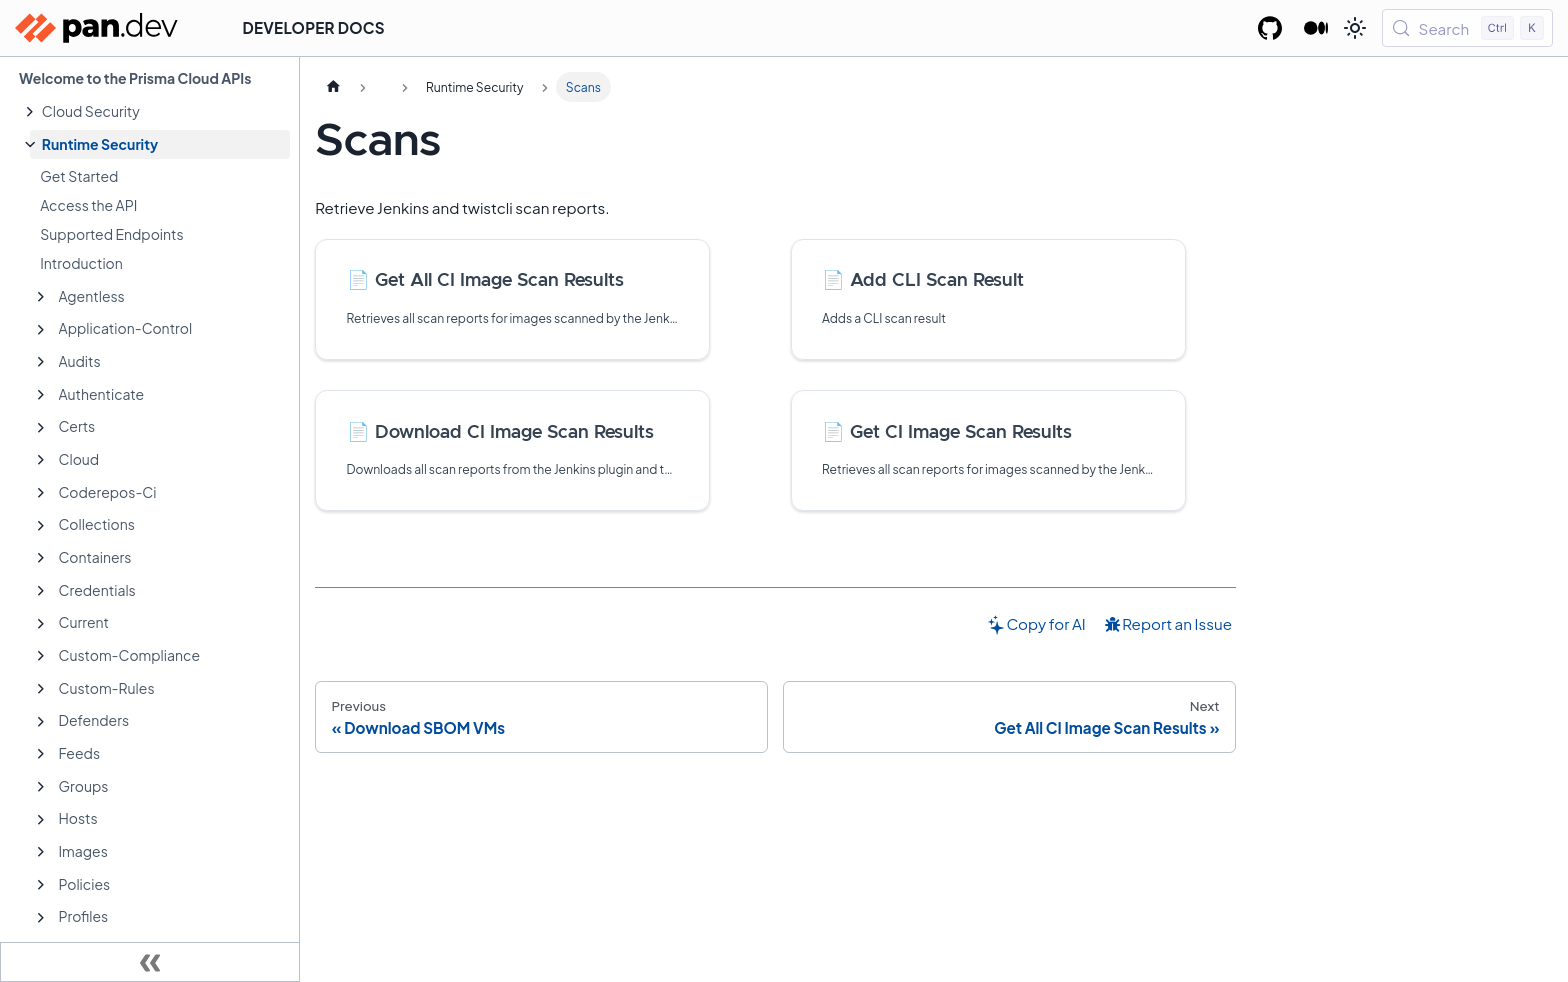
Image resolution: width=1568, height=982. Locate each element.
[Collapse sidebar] (150, 962)
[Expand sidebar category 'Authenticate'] (41, 395)
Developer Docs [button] (314, 27)
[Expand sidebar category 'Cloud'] (41, 460)
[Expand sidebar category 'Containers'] (41, 558)
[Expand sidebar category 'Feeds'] (41, 754)
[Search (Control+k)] (1467, 28)
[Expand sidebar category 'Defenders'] (41, 722)
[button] (160, 111)
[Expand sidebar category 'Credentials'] (41, 591)
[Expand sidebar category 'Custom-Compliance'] (41, 656)
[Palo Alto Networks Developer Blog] (1316, 28)
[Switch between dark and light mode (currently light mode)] (1355, 28)
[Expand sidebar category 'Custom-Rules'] (41, 689)
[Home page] (333, 87)
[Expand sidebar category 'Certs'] (41, 428)
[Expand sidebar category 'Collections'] (41, 526)
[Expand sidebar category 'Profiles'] (41, 918)
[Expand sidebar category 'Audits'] (41, 362)
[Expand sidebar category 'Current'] (41, 624)
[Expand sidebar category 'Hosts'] (41, 820)
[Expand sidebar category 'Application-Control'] (41, 330)
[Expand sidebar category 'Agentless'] (41, 297)
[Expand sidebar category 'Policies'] (41, 885)
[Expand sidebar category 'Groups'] (41, 787)
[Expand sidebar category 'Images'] (41, 852)
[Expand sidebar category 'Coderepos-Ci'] (41, 493)
